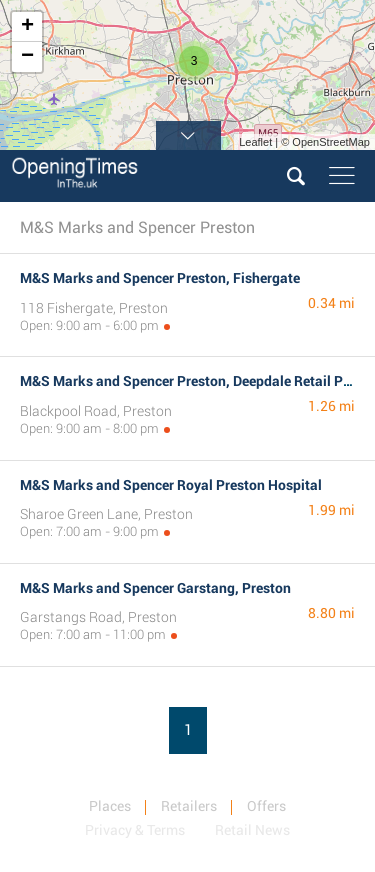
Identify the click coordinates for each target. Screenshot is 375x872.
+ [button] (27, 27)
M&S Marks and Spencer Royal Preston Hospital (171, 485)
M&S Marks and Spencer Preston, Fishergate (160, 278)
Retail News (252, 830)
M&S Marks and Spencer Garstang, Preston (155, 588)
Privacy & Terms (135, 830)
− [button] (27, 57)
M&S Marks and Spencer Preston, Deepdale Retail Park (192, 381)
